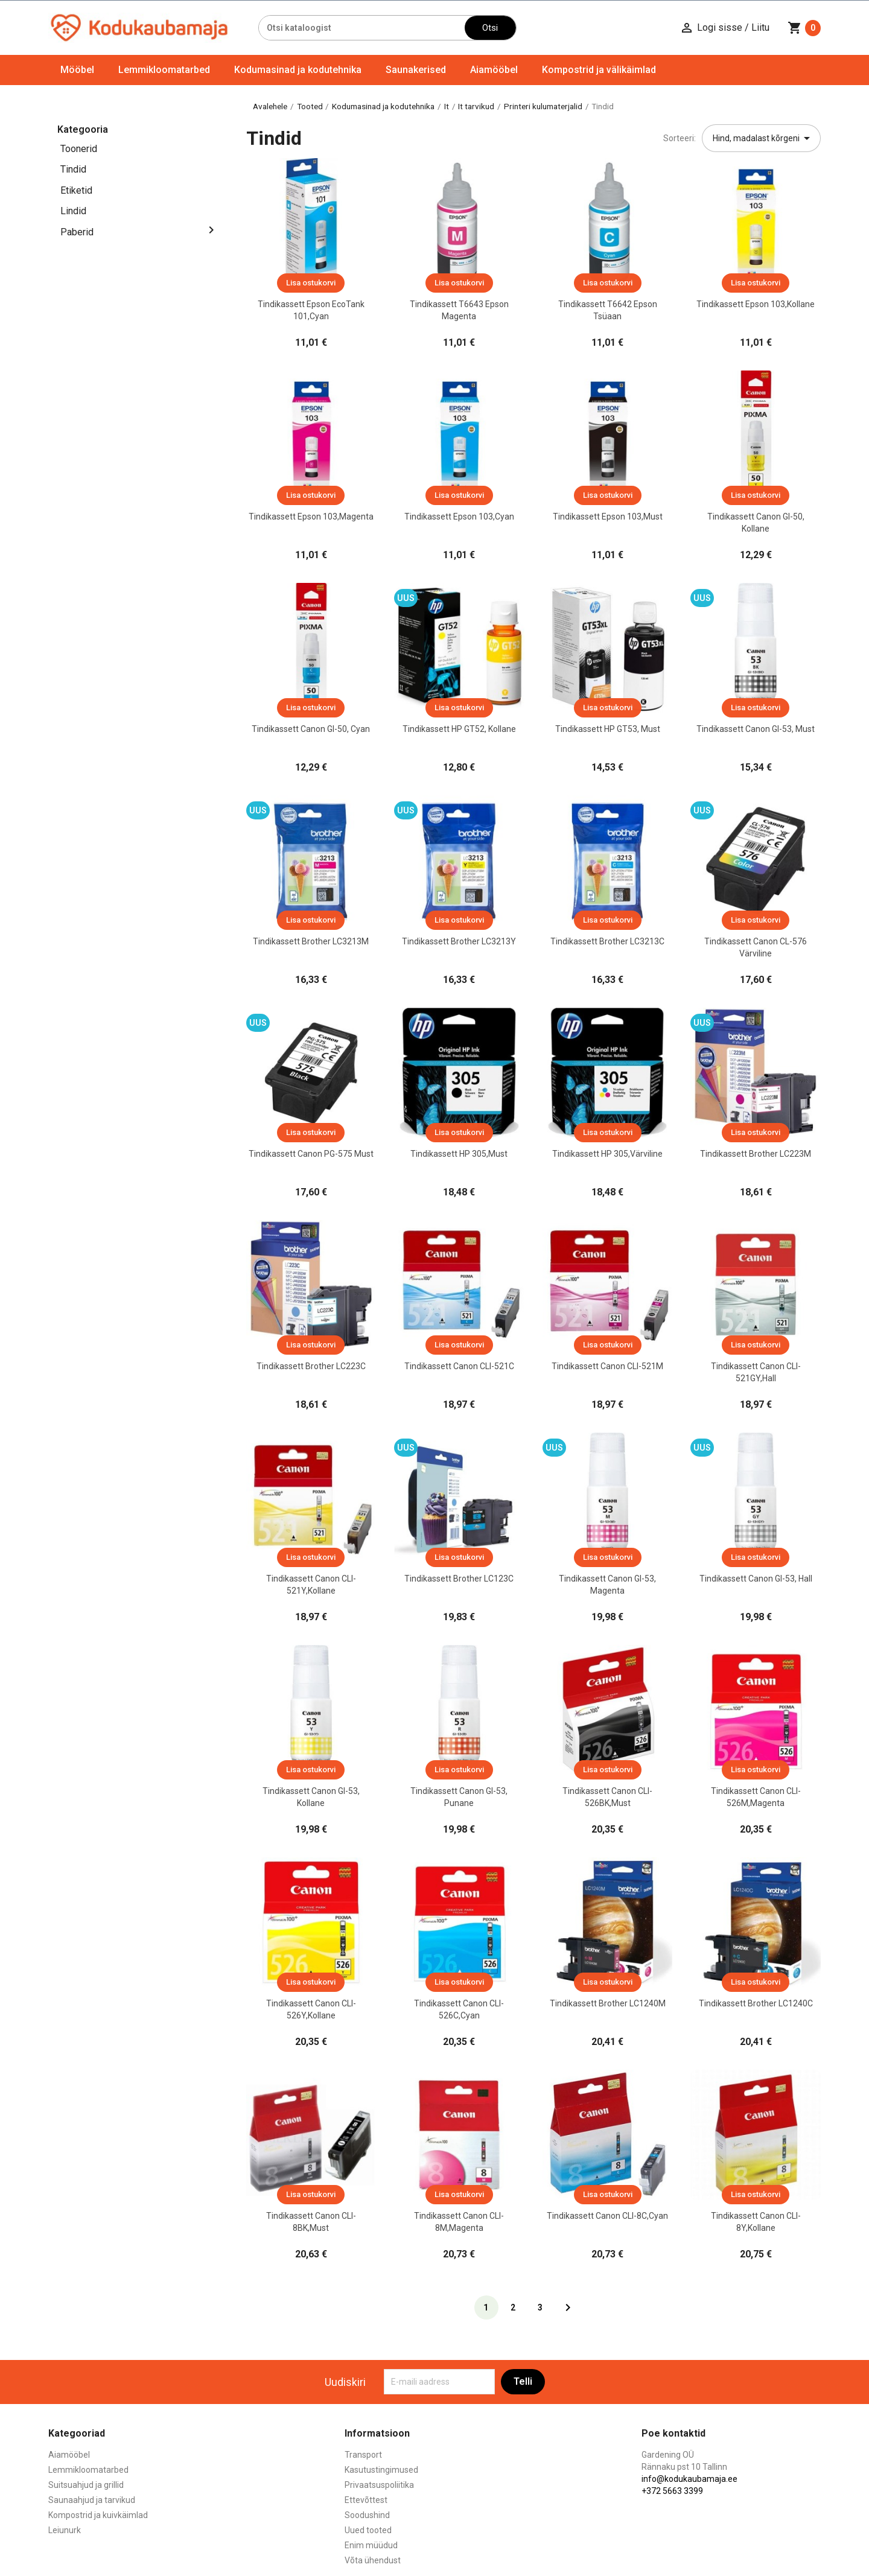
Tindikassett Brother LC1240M (608, 2003)
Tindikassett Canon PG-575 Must (311, 1154)
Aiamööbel (494, 69)
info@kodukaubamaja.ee (689, 2479)
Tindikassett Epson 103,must (608, 516)
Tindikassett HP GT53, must (607, 729)
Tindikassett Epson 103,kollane (755, 304)
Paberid (77, 232)
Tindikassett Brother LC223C (311, 1366)
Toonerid (78, 148)
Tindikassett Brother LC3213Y (459, 941)
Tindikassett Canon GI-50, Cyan (311, 729)
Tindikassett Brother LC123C (459, 1578)
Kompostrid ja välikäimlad (599, 69)
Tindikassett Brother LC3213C (607, 941)
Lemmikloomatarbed (164, 69)
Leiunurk (64, 2530)
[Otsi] (362, 28)
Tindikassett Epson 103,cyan (459, 516)
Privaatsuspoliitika (379, 2485)
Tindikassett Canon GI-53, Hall (755, 1578)
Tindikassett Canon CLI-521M (607, 1366)
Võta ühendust (373, 2560)
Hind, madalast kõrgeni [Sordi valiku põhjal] (763, 138)
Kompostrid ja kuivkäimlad (98, 2515)
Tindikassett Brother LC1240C (756, 2003)
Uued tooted (368, 2530)
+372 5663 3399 (672, 2491)
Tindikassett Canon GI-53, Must (755, 729)
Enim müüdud (371, 2545)
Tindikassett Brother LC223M (755, 1154)
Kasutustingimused (381, 2470)
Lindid (73, 211)
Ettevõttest (366, 2500)
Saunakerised (416, 69)
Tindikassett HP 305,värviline (607, 1154)
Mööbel (77, 69)
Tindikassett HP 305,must (459, 1154)
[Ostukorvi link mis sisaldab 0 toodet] (804, 28)
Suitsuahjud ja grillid (86, 2485)
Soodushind (367, 2515)
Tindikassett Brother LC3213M (311, 941)
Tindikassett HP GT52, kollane (459, 729)
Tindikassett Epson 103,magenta (311, 516)
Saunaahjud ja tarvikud (91, 2500)
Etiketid (76, 190)
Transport (363, 2455)
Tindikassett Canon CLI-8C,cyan (607, 2216)
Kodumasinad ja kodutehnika (297, 69)
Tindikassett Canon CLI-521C (459, 1366)
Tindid (73, 169)
